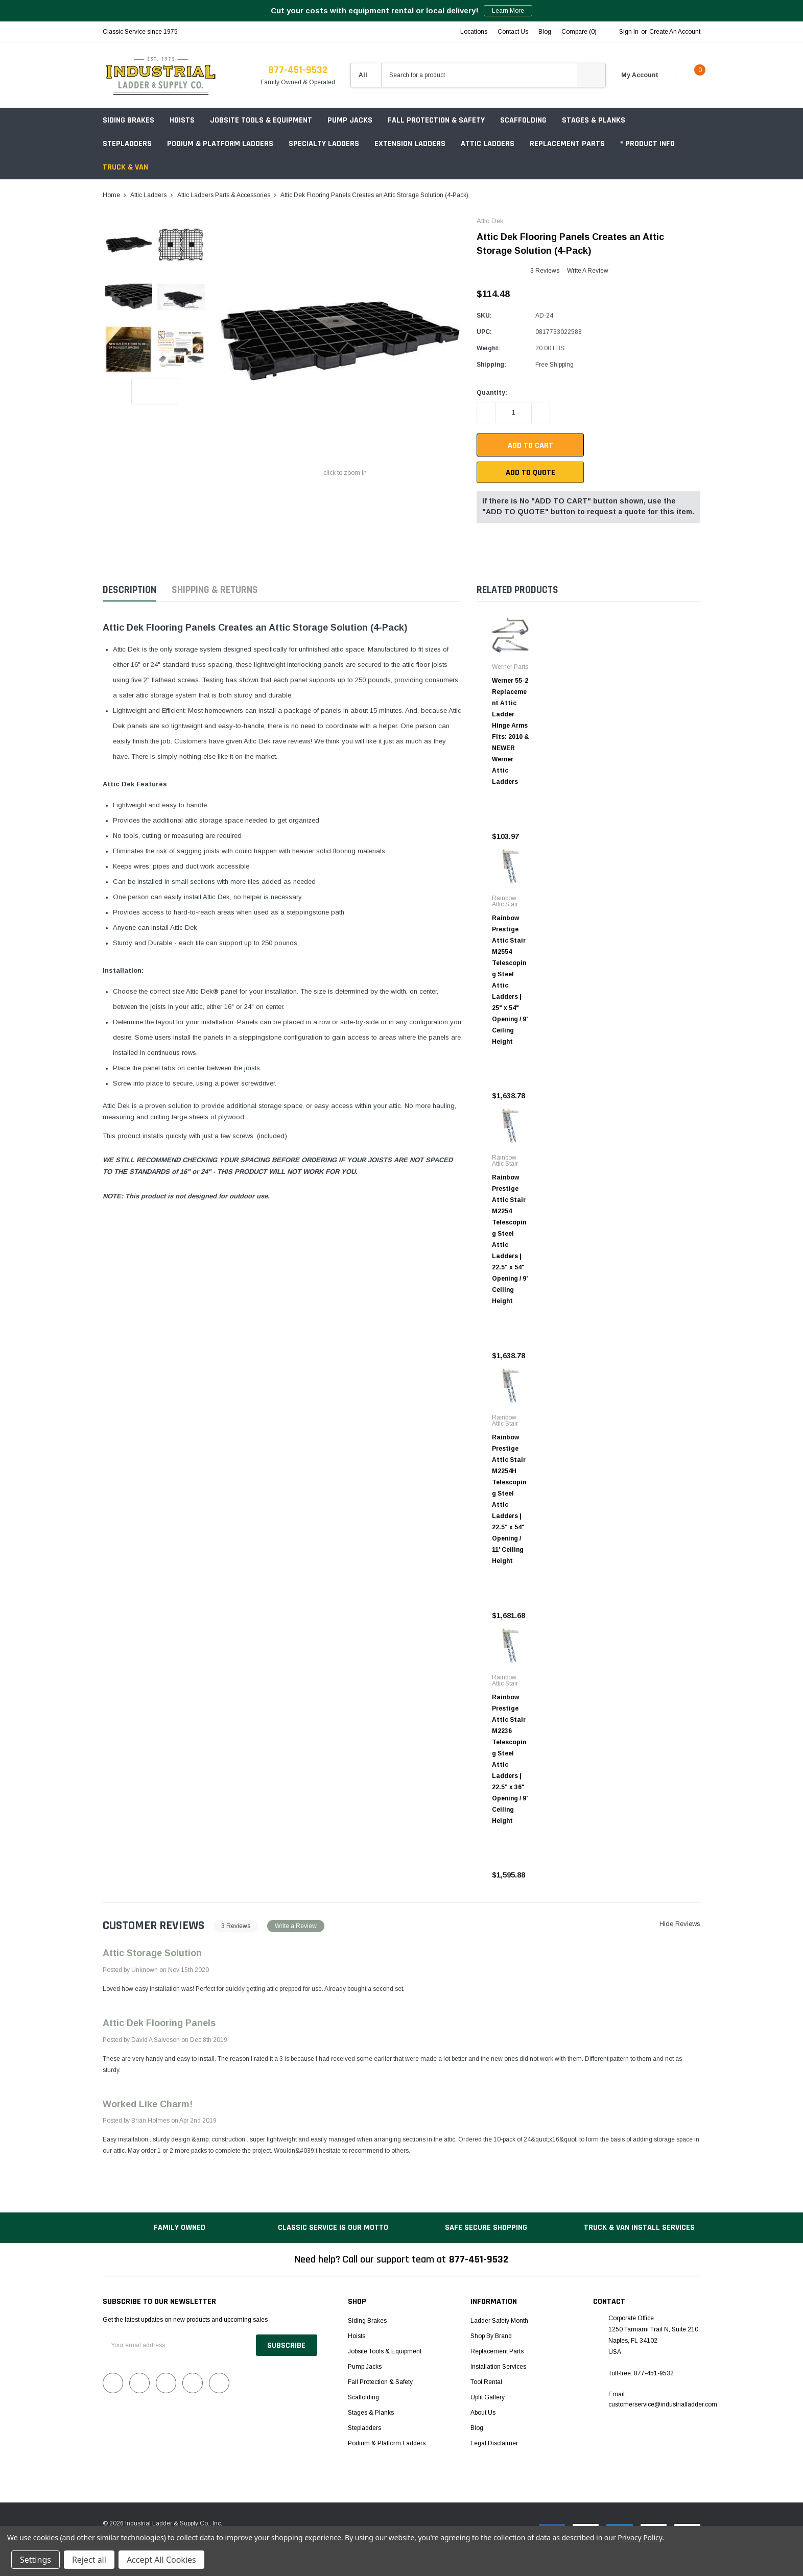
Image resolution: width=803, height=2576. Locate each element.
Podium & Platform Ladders (220, 143)
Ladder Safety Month (499, 2320)
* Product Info (647, 143)
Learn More (508, 10)
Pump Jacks (349, 120)
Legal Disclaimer (494, 2443)
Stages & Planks (593, 120)
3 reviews (544, 270)
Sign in (629, 32)
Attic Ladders (487, 143)
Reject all (89, 2559)
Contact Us (513, 32)
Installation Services (498, 2366)
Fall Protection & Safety (436, 120)
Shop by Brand (491, 2336)
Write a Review (587, 270)
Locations (473, 32)
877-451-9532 (297, 70)
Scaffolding (523, 120)
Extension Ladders (409, 143)
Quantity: (492, 392)
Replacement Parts (567, 143)
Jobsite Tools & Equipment (261, 120)
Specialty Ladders (324, 143)
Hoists (182, 120)
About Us (482, 2412)
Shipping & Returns (215, 590)
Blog (476, 2427)
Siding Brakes (128, 120)
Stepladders (127, 143)
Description (129, 590)
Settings (35, 2559)
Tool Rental (486, 2382)
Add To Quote (530, 472)
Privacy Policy (640, 2537)
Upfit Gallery (487, 2397)
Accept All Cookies (161, 2559)
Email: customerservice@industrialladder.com (662, 2399)
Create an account (674, 32)
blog (544, 32)
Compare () (579, 31)
